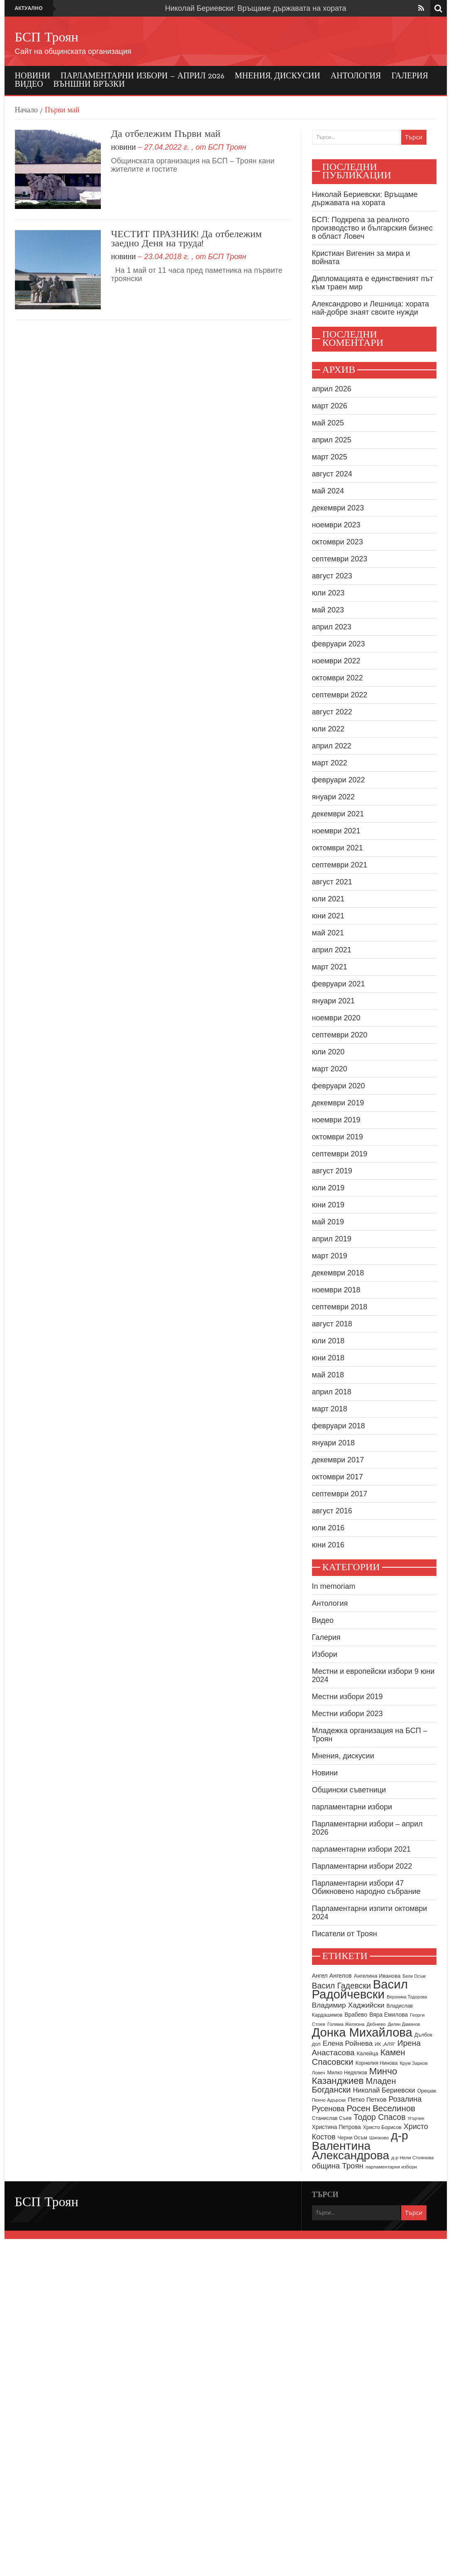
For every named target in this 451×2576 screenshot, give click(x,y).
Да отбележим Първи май (166, 134)
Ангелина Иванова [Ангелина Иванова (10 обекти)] (377, 1976)
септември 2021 (340, 865)
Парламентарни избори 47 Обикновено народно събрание (366, 1887)
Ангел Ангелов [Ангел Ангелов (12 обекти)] (332, 1975)
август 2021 (332, 882)
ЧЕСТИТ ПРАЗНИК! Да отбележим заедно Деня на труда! (186, 239)
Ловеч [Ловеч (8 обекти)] (318, 2072)
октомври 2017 (337, 1477)
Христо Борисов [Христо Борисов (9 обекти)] (382, 2127)
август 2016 (332, 1511)
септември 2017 (340, 1494)
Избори (324, 1654)
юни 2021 (328, 916)
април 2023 (331, 627)
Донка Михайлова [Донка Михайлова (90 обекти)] (362, 2032)
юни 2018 (328, 1358)
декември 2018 (338, 1273)
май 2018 (328, 1375)
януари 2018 (333, 1443)
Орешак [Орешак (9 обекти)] (426, 2091)
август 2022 (332, 712)
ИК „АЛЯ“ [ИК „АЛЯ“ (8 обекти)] (385, 2044)
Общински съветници (349, 1790)
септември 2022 (340, 695)
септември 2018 (340, 1307)
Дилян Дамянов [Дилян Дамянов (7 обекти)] (404, 2024)
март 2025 (329, 457)
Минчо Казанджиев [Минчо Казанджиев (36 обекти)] (354, 2076)
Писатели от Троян (344, 1934)
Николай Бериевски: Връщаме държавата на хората (255, 8)
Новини (33, 76)
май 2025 (328, 423)
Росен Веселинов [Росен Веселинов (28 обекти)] (381, 2108)
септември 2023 (340, 559)
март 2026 (329, 406)
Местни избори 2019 (347, 1696)
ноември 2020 (336, 1018)
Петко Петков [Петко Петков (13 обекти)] (367, 2099)
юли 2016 (328, 1528)
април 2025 (331, 440)
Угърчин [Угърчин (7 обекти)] (415, 2118)
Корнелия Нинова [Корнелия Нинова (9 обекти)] (377, 2063)
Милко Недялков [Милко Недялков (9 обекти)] (347, 2073)
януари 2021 (333, 1001)
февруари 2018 (338, 1426)
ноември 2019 (336, 1120)
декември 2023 (338, 508)
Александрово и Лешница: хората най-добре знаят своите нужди (370, 308)
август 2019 (332, 1171)
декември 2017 (338, 1460)
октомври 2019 (337, 1137)
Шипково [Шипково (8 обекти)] (379, 2137)
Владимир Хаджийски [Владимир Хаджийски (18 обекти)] (348, 2005)
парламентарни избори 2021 (361, 1849)
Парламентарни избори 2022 (362, 1866)
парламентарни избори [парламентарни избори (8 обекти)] (391, 2166)
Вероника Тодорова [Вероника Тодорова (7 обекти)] (407, 1996)
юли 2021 (328, 899)
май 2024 (328, 491)
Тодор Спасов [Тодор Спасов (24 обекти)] (379, 2117)
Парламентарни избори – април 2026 (142, 76)
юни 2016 (328, 1545)
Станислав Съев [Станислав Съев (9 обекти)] (332, 2118)
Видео (29, 84)
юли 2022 (328, 729)
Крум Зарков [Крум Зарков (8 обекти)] (413, 2063)
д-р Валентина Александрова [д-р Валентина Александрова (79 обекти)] (360, 2145)
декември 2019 (338, 1103)
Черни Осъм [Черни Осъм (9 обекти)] (352, 2138)
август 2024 (332, 474)
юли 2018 (328, 1341)
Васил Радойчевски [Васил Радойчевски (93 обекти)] (360, 1989)
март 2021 (329, 967)
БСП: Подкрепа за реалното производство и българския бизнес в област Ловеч (372, 228)
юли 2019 (328, 1188)
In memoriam (334, 1586)
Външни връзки (89, 84)
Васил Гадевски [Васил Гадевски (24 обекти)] (341, 1985)
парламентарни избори (352, 1807)
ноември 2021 (336, 831)
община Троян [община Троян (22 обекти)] (337, 2165)
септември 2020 (340, 1035)
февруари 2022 (338, 780)
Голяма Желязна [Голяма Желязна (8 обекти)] (346, 2024)
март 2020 (329, 1069)
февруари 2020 (338, 1086)
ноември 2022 (336, 661)
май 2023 (328, 610)
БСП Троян (46, 38)
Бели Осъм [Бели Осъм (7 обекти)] (413, 1976)
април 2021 (331, 950)
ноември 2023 (336, 525)
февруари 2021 (338, 984)
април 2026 (331, 389)
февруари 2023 (338, 644)
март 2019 (329, 1256)
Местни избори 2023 (347, 1713)
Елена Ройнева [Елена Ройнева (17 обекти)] (348, 2043)
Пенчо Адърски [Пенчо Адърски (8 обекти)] (329, 2100)
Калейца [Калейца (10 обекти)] (367, 2053)
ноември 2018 (336, 1290)
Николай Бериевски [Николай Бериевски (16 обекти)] (384, 2090)
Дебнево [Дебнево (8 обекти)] (376, 2024)
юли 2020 (328, 1052)
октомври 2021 (337, 848)
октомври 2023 (337, 542)
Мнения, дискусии (277, 76)
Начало (26, 111)
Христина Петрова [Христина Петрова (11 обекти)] (336, 2127)
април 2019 (331, 1239)
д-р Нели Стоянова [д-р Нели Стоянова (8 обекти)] (412, 2157)
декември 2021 (338, 814)
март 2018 (329, 1409)
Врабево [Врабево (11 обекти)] (355, 2015)
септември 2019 (340, 1154)
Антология (356, 76)
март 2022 (329, 763)
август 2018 (332, 1324)
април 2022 (331, 746)
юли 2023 (328, 593)
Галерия (409, 76)
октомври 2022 (337, 678)
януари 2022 (333, 797)
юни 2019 (328, 1205)
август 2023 (332, 576)
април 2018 (331, 1392)
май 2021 (328, 933)
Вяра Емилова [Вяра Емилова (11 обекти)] (388, 2015)
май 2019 (328, 1222)
